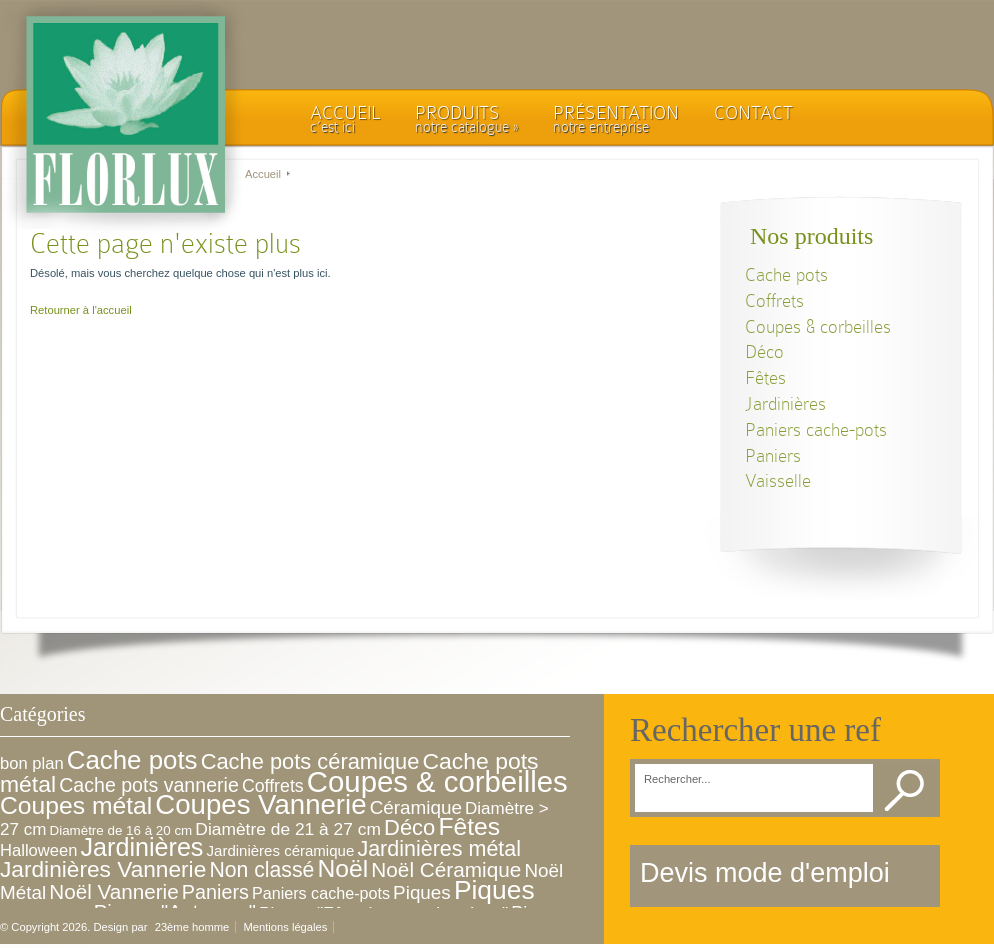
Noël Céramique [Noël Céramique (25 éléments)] (446, 869)
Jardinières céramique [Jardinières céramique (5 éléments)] (281, 850)
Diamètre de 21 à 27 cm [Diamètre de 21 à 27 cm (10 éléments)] (288, 829)
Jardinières (785, 403)
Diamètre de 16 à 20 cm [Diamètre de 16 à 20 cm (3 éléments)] (121, 830)
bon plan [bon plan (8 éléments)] (32, 763)
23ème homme (192, 927)
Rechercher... (677, 779)
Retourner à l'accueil (81, 310)
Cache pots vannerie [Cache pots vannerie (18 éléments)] (149, 785)
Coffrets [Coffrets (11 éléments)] (273, 786)
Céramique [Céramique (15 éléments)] (416, 807)
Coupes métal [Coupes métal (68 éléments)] (76, 805)
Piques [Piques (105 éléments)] (494, 890)
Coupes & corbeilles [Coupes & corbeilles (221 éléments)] (437, 781)
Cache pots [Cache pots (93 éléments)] (132, 760)
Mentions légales (285, 927)
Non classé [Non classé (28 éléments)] (261, 869)
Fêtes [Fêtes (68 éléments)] (469, 826)
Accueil (263, 174)
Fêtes (765, 377)
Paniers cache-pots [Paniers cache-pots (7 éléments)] (321, 893)
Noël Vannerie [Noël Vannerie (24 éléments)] (113, 891)
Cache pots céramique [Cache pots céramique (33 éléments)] (310, 761)
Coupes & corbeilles (818, 326)
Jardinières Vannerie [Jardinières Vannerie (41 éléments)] (103, 869)
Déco (764, 351)
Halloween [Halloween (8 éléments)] (38, 850)
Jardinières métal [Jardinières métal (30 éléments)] (439, 849)
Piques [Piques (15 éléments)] (422, 892)
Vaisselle (778, 480)
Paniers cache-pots (816, 429)
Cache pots (786, 274)
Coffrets (774, 300)
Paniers (773, 455)
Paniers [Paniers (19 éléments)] (215, 892)
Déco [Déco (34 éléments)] (409, 827)
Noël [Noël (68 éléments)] (342, 868)
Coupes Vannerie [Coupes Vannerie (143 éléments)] (260, 804)
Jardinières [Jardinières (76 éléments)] (142, 847)
